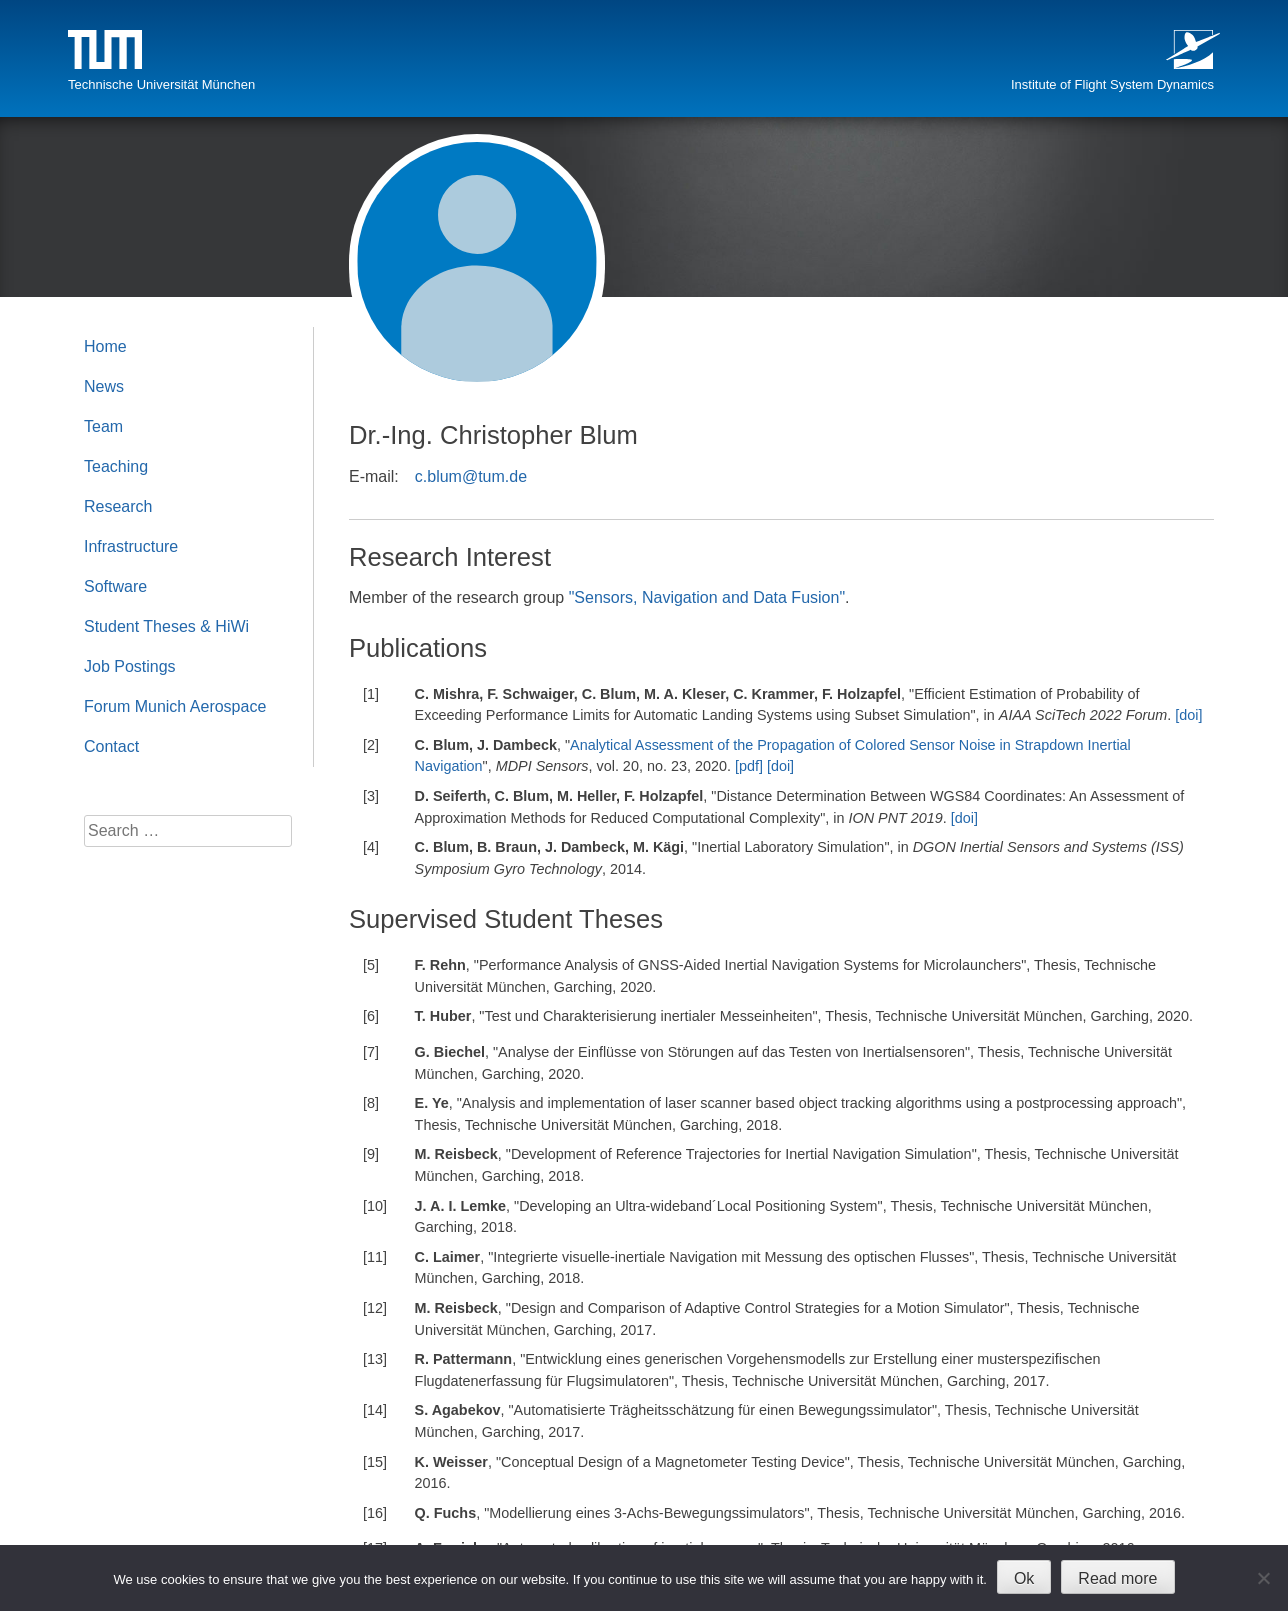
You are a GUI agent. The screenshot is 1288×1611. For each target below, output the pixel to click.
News (104, 386)
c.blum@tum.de (471, 476)
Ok (1024, 1578)
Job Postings (130, 666)
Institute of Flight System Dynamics (1112, 84)
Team (103, 426)
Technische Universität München (161, 84)
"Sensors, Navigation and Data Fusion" (707, 597)
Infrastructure (131, 546)
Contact (111, 746)
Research (118, 506)
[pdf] (749, 766)
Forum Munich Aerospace (175, 706)
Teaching (116, 466)
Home (105, 346)
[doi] (1188, 715)
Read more (1117, 1578)
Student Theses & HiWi (166, 626)
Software (115, 586)
